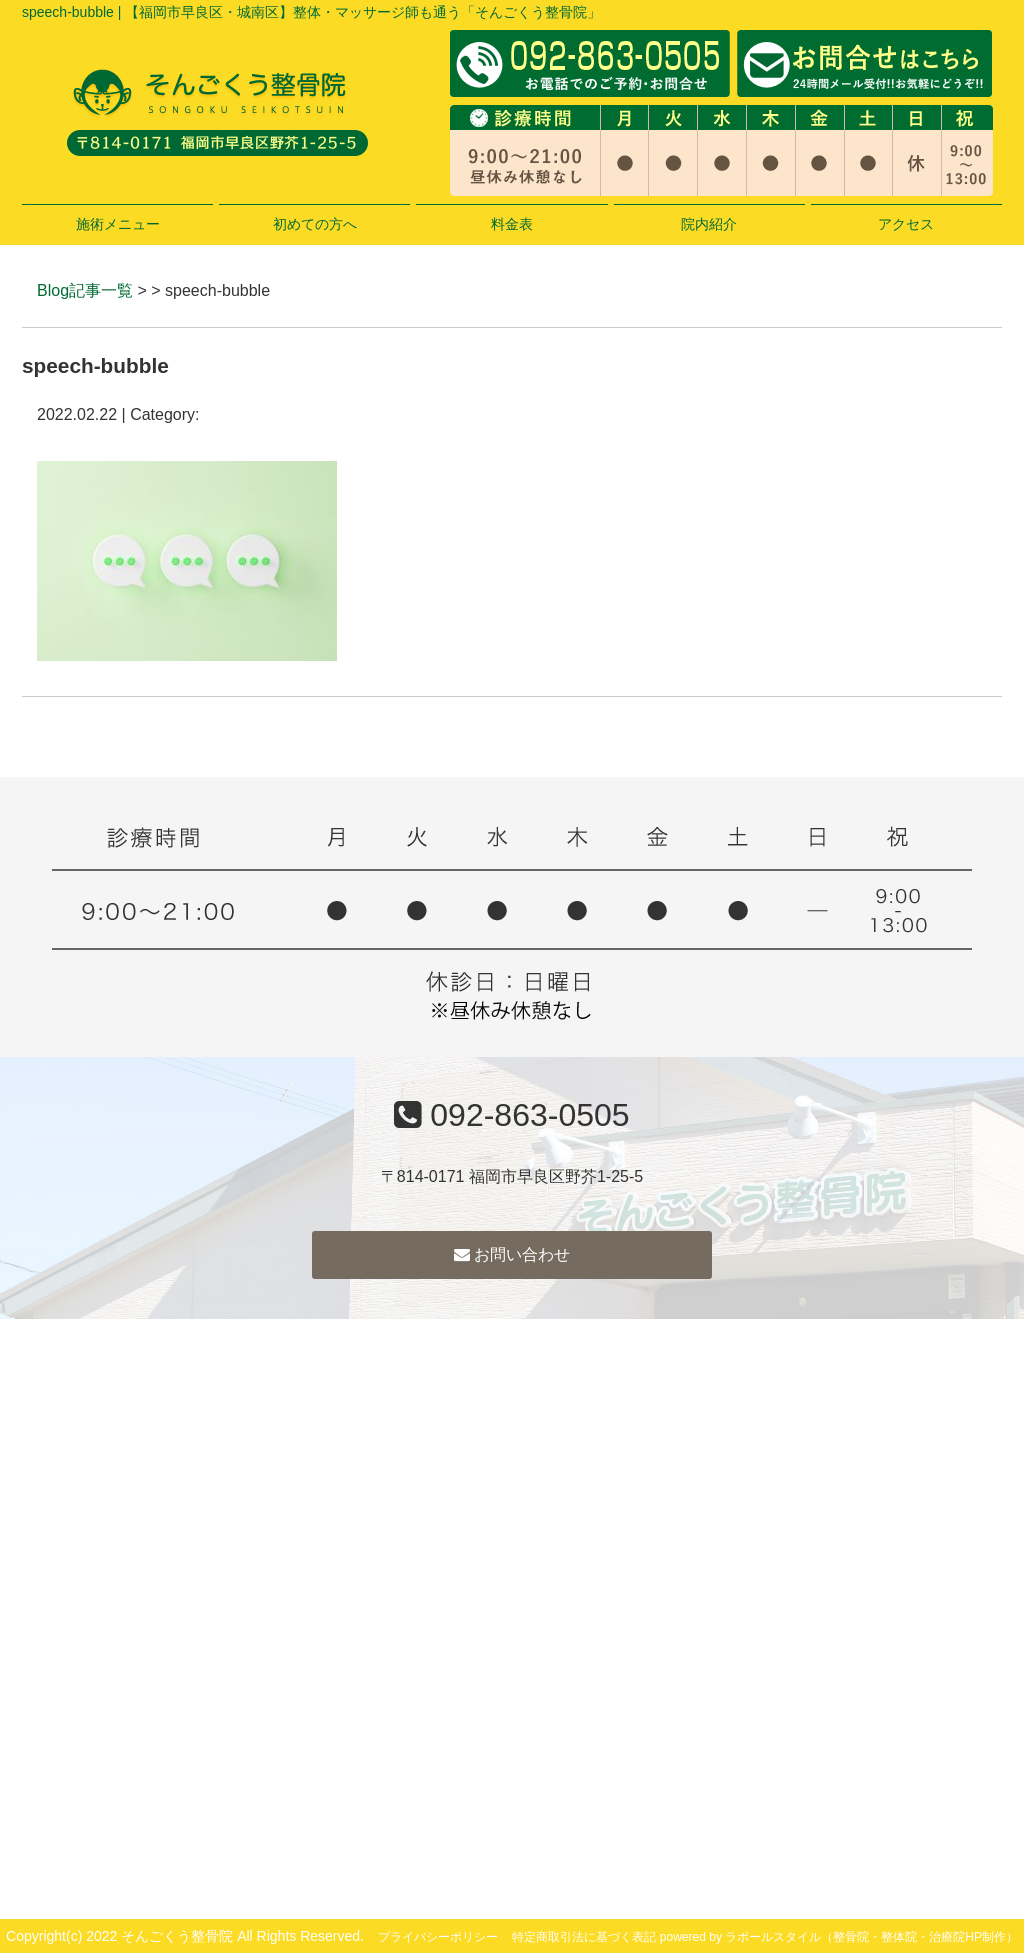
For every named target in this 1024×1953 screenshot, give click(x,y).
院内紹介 (709, 224)
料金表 (512, 224)
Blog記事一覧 (85, 290)
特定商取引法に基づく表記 (584, 1937)
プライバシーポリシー (438, 1937)
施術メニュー (118, 224)
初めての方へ (315, 224)
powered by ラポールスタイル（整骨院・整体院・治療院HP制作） (839, 1937)
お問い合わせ (512, 1254)
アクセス (906, 224)
